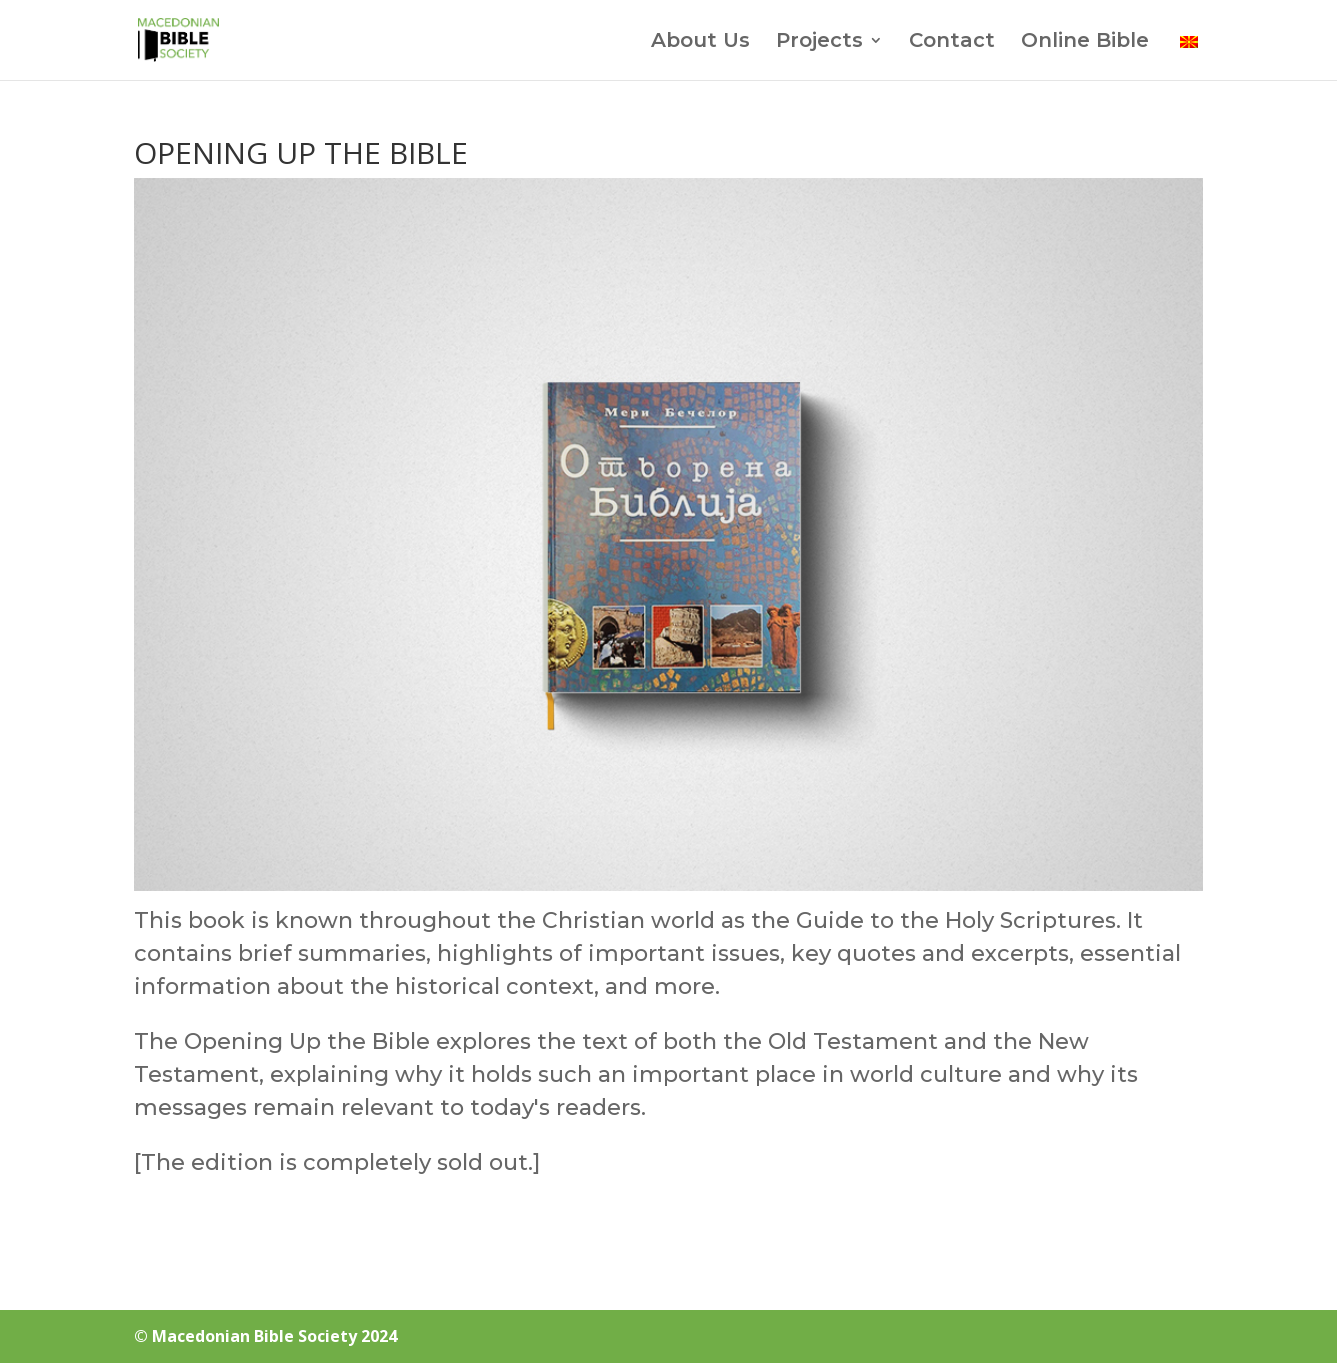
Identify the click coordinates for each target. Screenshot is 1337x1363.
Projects (819, 42)
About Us (700, 42)
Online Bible (1085, 42)
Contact (952, 42)
